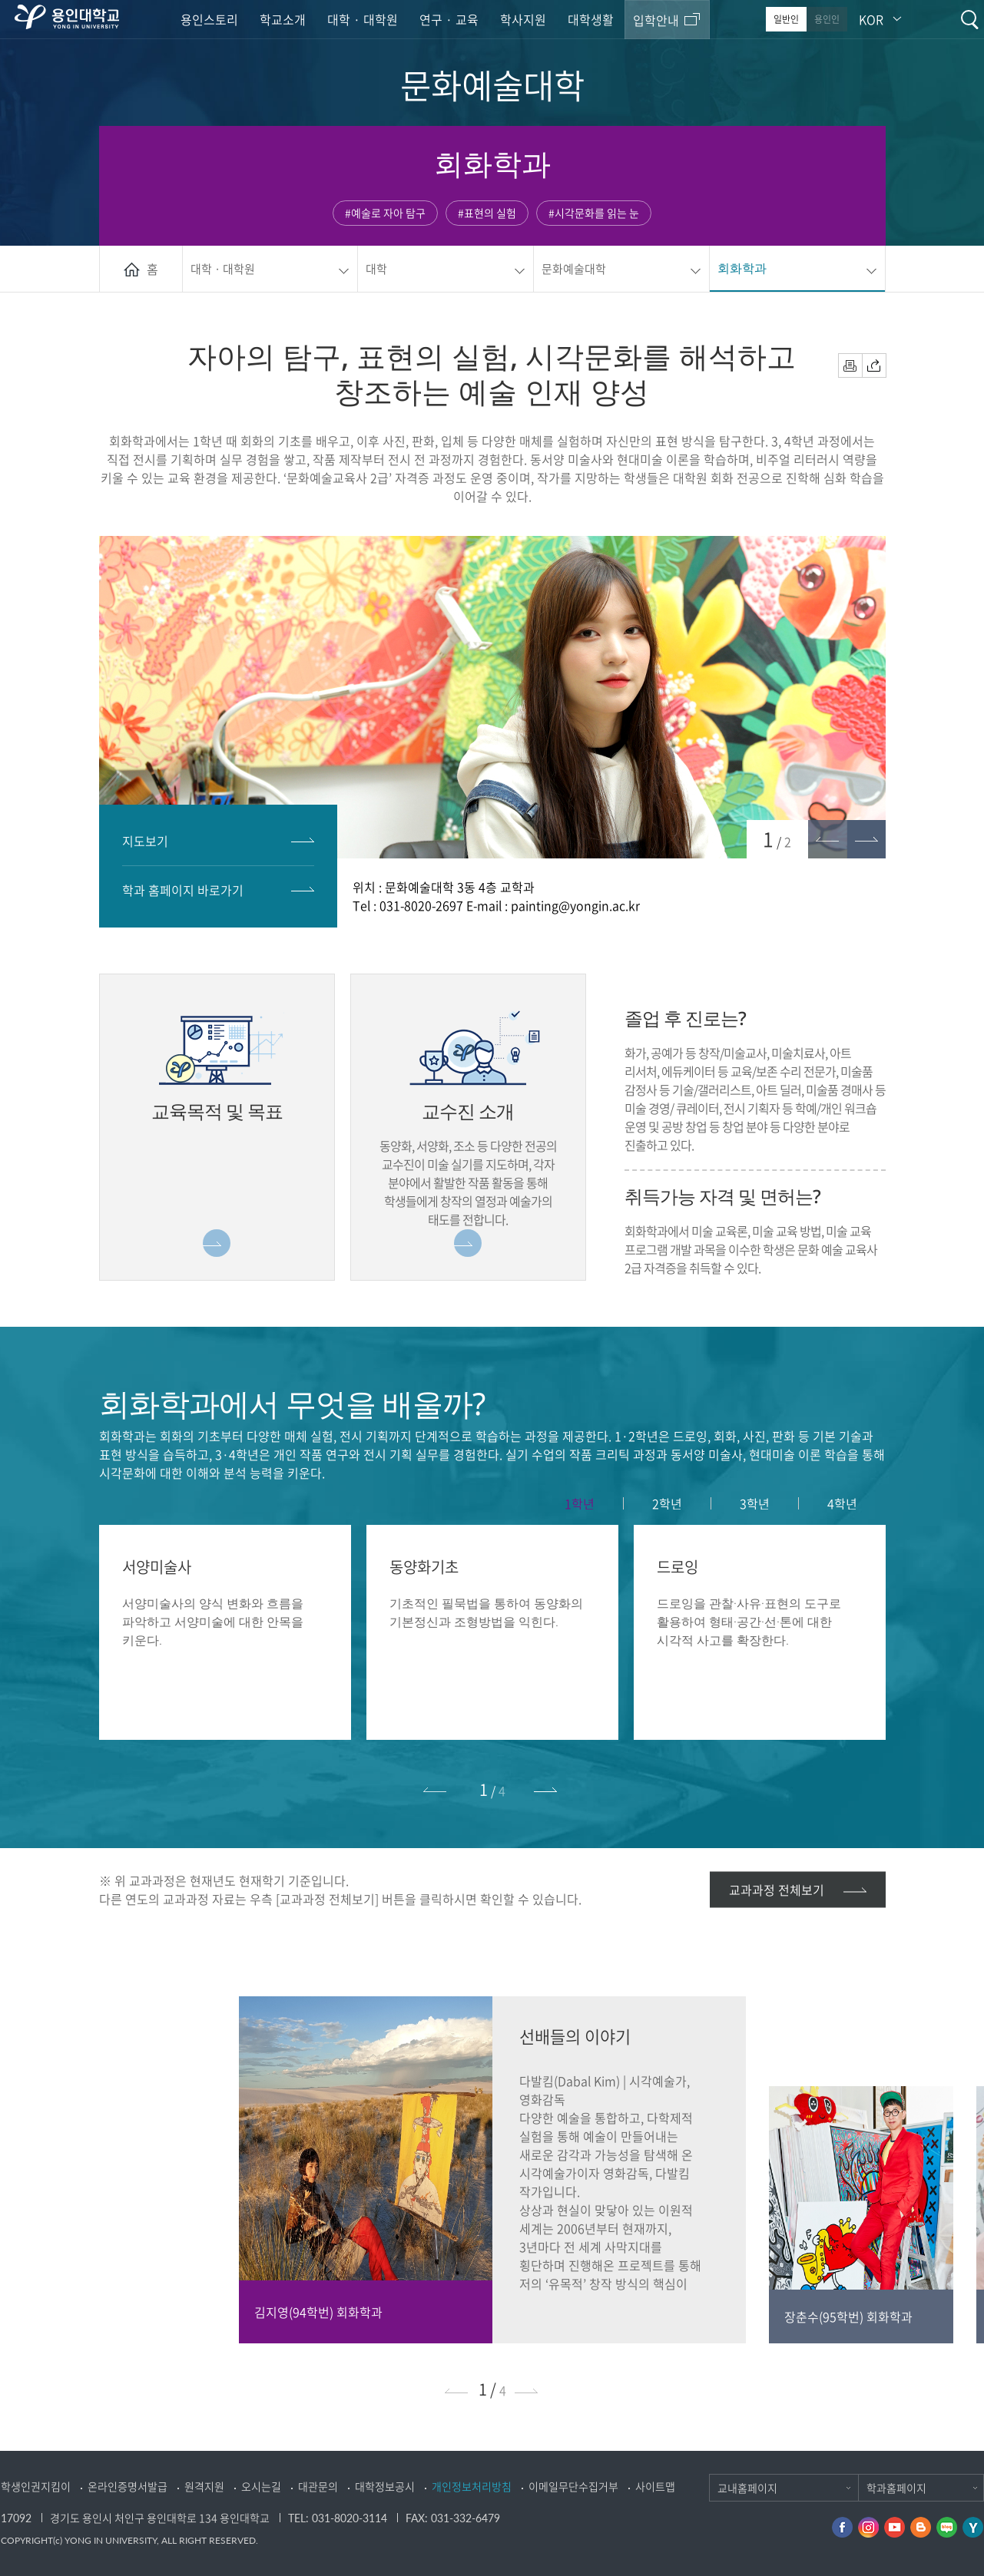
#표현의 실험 (487, 212)
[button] (866, 839)
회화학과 (742, 268)
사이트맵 (655, 2486)
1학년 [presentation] (580, 1503)
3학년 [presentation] (755, 1503)
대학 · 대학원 (362, 19)
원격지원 (204, 2486)
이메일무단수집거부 (573, 2486)
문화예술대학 (574, 268)
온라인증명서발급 (127, 2486)
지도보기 (145, 841)
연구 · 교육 (449, 19)
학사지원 (523, 19)
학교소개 (283, 19)
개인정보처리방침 (472, 2486)
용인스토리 (209, 19)
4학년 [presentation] (842, 1503)
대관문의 (318, 2486)
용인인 (827, 19)
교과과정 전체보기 (776, 1889)
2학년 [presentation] (667, 1503)
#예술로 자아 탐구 (385, 212)
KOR (871, 19)
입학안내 (656, 20)
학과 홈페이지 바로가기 (183, 890)
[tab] (580, 1503)
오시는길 (261, 2486)
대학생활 (591, 19)
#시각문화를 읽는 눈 (593, 212)
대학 (376, 268)
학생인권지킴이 (36, 2486)
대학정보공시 (385, 2486)
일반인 (786, 19)
